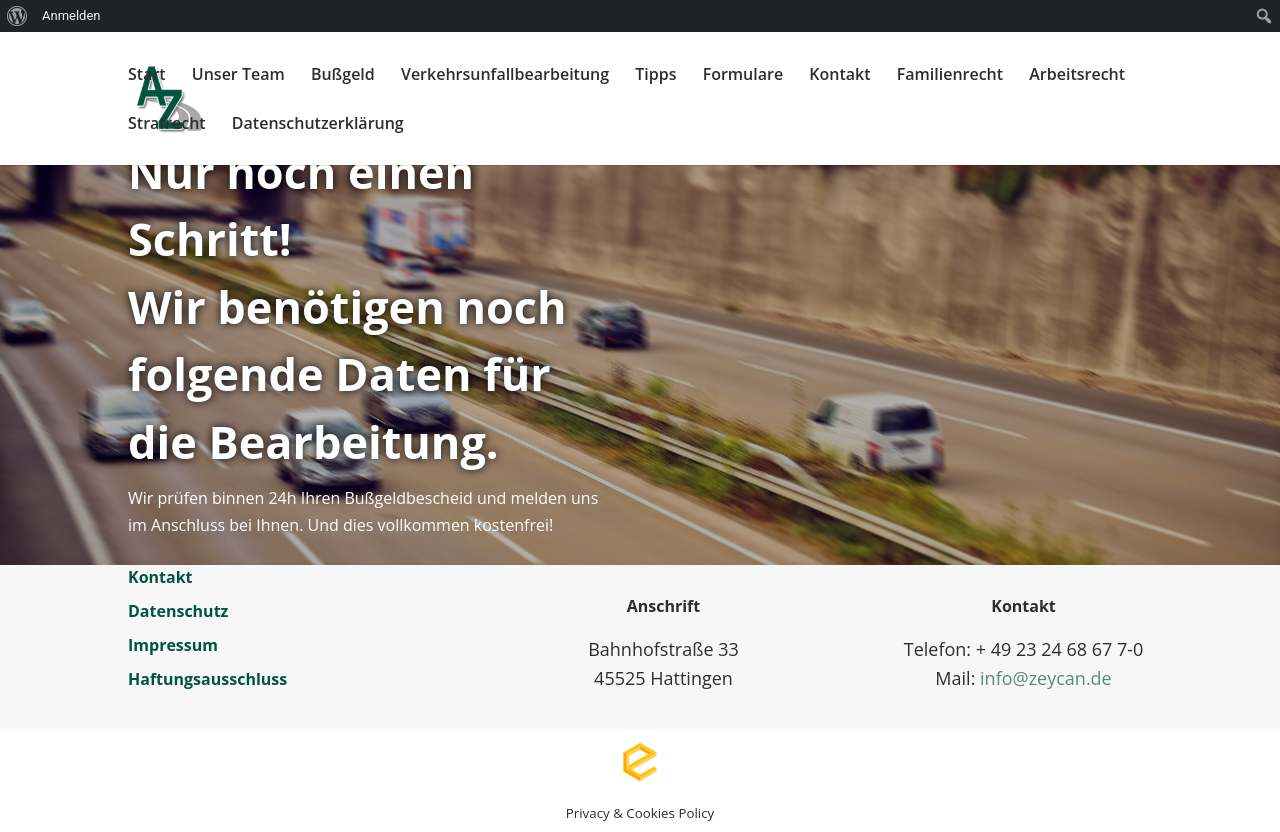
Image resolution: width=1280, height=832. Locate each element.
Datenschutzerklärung (318, 125)
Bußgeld (343, 76)
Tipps (655, 76)
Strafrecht (167, 125)
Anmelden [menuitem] (71, 15)
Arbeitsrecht (1077, 76)
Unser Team (238, 76)
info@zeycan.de (1046, 678)
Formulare (743, 76)
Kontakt (839, 76)
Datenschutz (178, 611)
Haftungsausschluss (207, 679)
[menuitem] (17, 16)
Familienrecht (950, 76)
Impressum (173, 645)
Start (147, 76)
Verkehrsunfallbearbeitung (505, 76)
